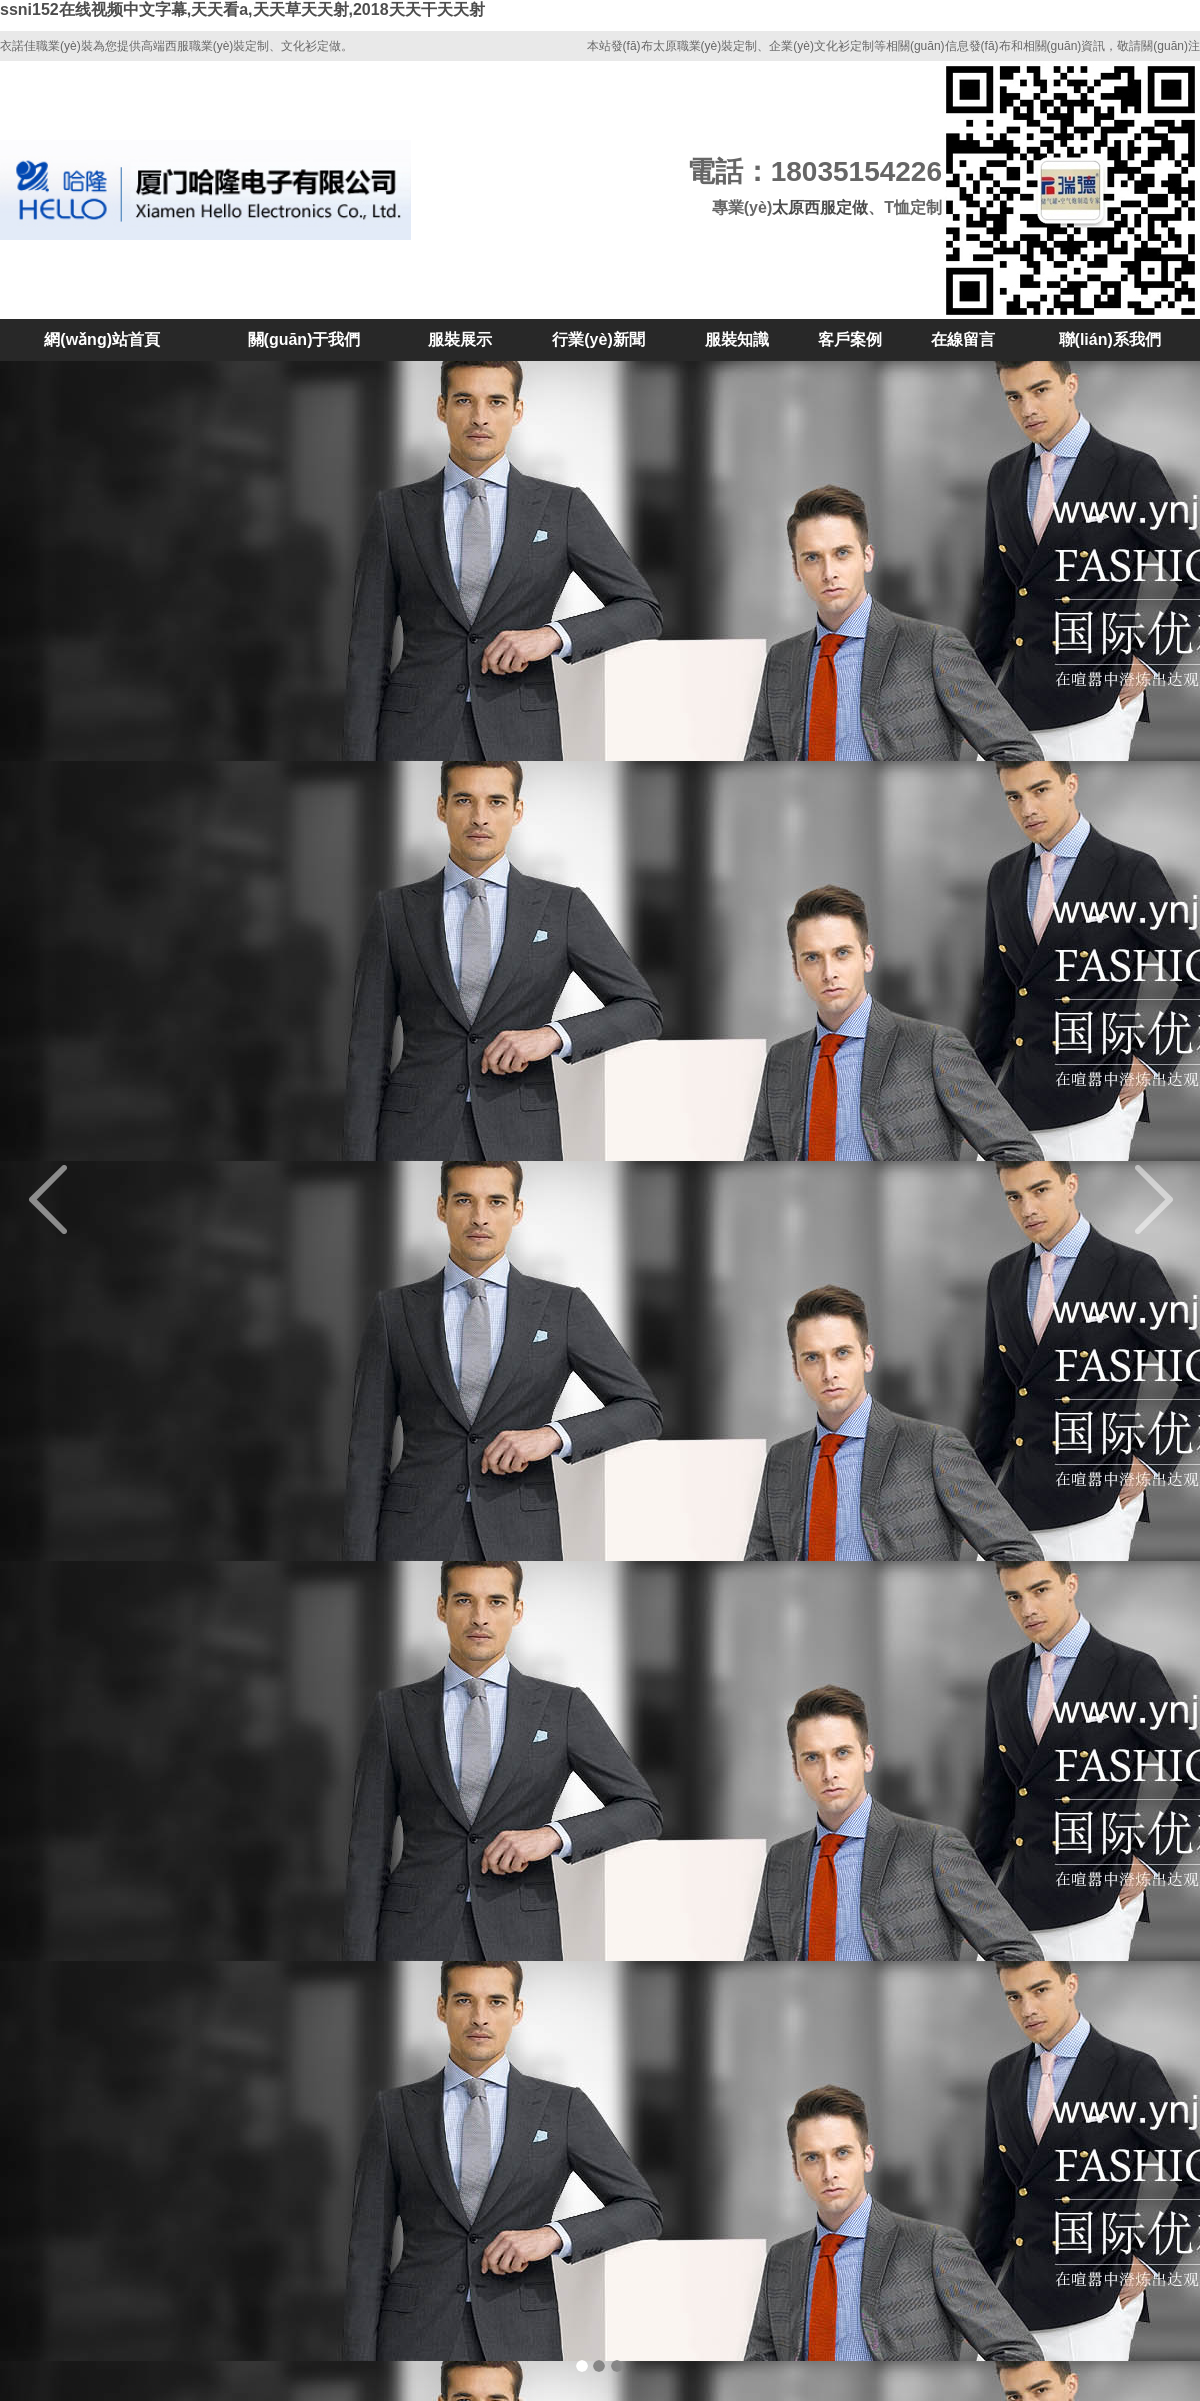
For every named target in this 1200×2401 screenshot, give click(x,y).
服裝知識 (737, 339)
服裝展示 (460, 339)
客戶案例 (850, 339)
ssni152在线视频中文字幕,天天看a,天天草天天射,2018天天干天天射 (242, 9)
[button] (90, 1200)
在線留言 (963, 339)
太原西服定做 (820, 207)
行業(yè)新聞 (598, 339)
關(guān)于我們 (304, 339)
